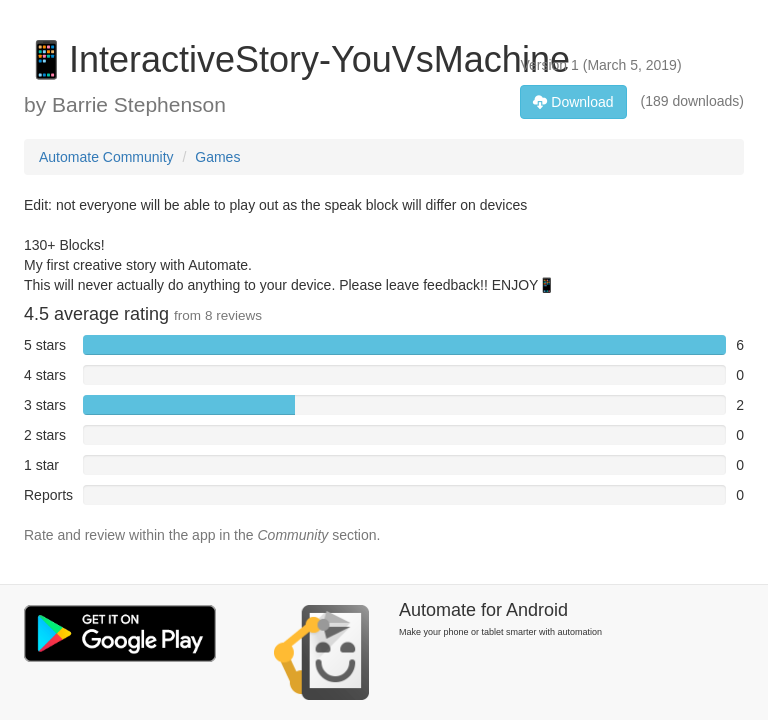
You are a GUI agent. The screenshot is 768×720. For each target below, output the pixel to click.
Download (573, 102)
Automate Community (106, 157)
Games (217, 157)
